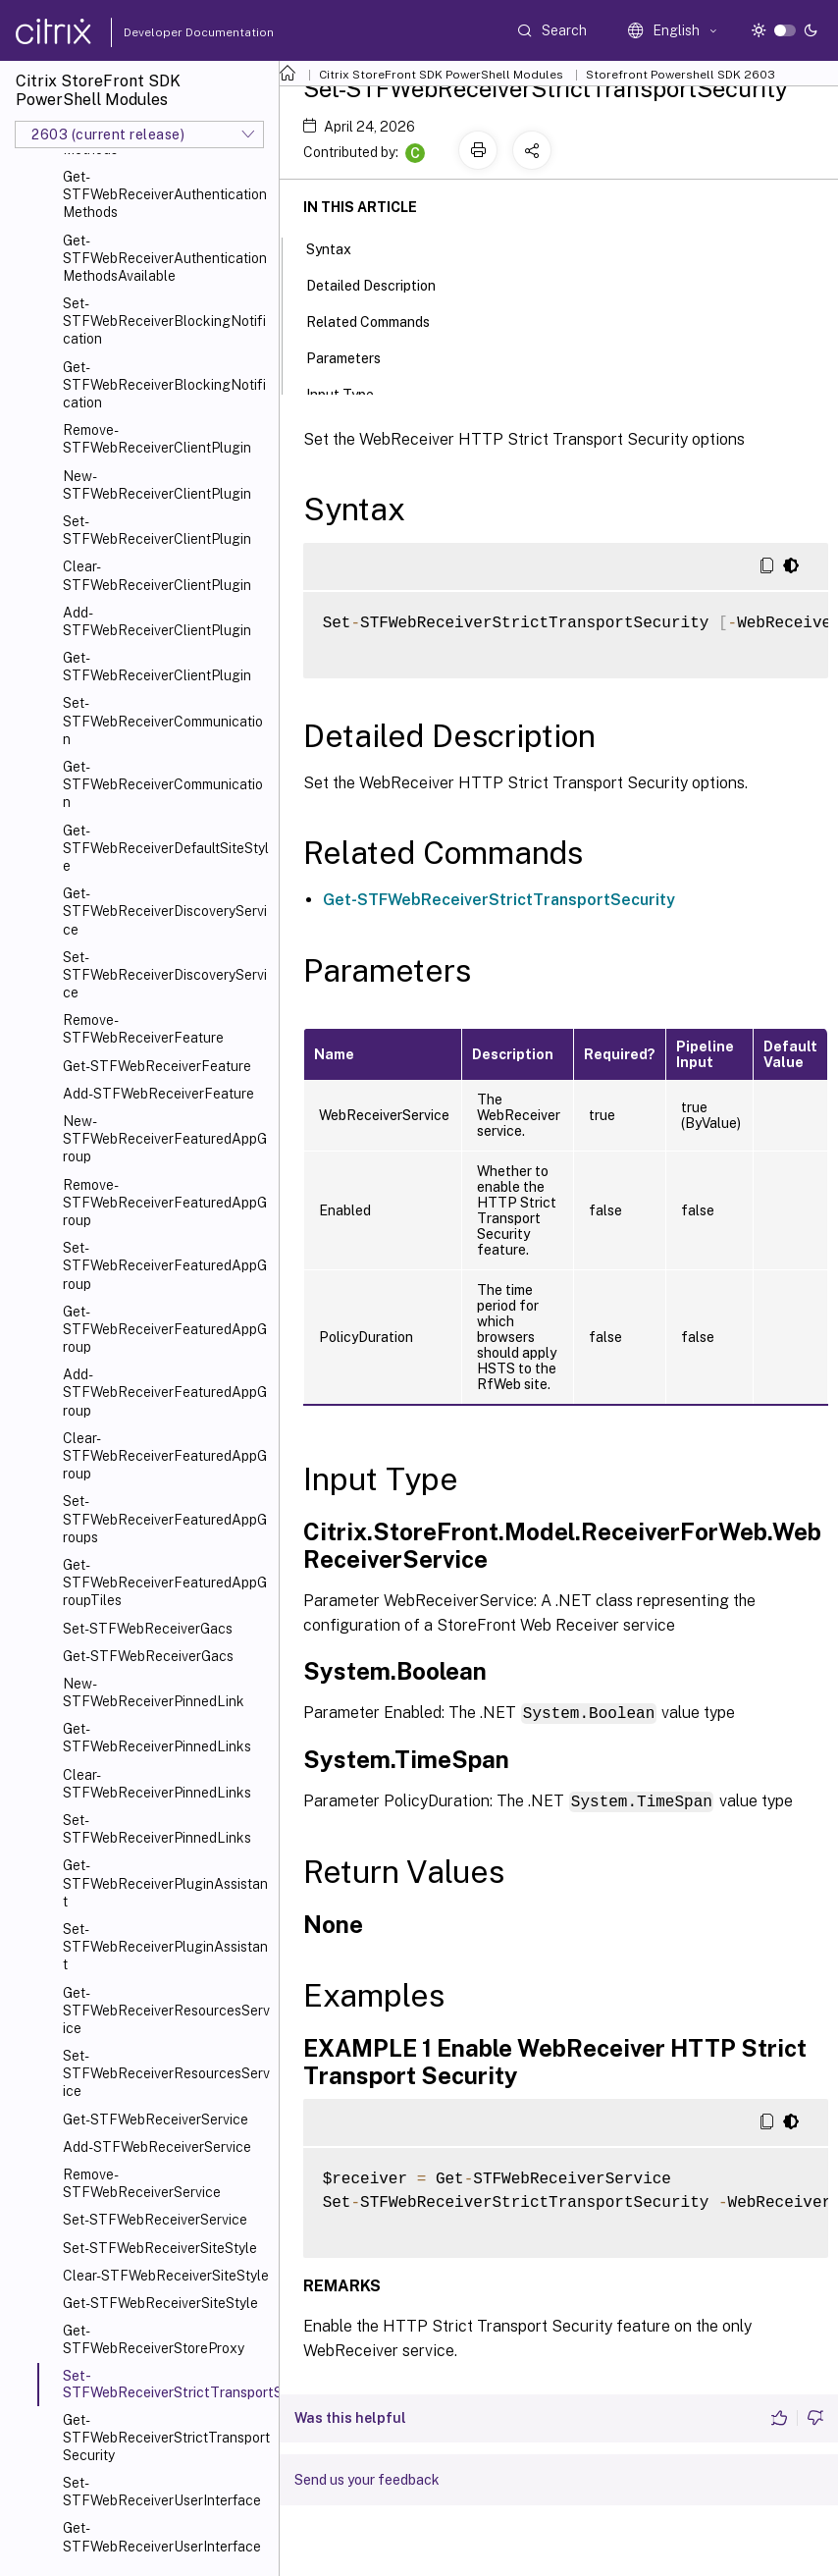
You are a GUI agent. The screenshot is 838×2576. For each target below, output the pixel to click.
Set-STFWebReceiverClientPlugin (157, 530)
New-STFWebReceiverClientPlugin (157, 485)
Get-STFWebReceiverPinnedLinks (157, 1737)
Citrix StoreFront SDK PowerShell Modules (441, 74)
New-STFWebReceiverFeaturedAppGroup (165, 1138)
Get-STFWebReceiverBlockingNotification (164, 384)
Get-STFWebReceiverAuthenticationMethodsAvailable (165, 258)
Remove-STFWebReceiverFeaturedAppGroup (165, 1202)
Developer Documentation (168, 32)
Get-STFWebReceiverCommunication (163, 784)
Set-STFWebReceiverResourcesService (166, 2073)
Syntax (339, 247)
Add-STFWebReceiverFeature (158, 1093)
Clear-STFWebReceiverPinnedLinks (157, 1783)
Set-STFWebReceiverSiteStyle (160, 2248)
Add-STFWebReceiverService (157, 2147)
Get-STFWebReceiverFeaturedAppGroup (165, 1329)
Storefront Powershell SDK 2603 (680, 74)
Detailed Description (381, 284)
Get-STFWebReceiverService (155, 2119)
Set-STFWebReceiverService (155, 2219)
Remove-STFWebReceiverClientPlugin (157, 439)
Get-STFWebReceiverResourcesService (166, 2010)
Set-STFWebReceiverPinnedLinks (157, 1829)
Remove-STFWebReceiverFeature (143, 1029)
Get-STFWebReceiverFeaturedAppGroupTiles (165, 1582)
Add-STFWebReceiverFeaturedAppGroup (165, 1392)
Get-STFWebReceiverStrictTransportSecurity (166, 2437)
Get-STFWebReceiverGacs (148, 1656)
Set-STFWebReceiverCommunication (163, 720)
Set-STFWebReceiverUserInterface (162, 2491)
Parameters (354, 356)
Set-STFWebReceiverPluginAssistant (165, 1946)
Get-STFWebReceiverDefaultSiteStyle (166, 848)
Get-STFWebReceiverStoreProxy (153, 2339)
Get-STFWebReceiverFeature (157, 1066)
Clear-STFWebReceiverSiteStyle (166, 2275)
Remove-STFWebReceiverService (142, 2183)
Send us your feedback (367, 2478)
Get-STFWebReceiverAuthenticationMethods (165, 194)
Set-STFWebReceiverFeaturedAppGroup (165, 1265)
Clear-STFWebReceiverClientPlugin (157, 575)
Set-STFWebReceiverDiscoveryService (165, 974)
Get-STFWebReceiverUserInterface (162, 2536)
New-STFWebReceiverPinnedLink (153, 1692)
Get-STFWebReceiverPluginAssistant (165, 1882)
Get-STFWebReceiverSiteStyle (160, 2303)
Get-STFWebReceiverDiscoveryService (165, 911)
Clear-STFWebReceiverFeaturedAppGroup (165, 1455)
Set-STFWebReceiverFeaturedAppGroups (165, 1518)
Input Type (350, 392)
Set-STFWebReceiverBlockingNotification (164, 321)
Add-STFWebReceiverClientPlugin (157, 621)
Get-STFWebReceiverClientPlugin (157, 666)
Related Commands (378, 320)
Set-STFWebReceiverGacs (148, 1629)
